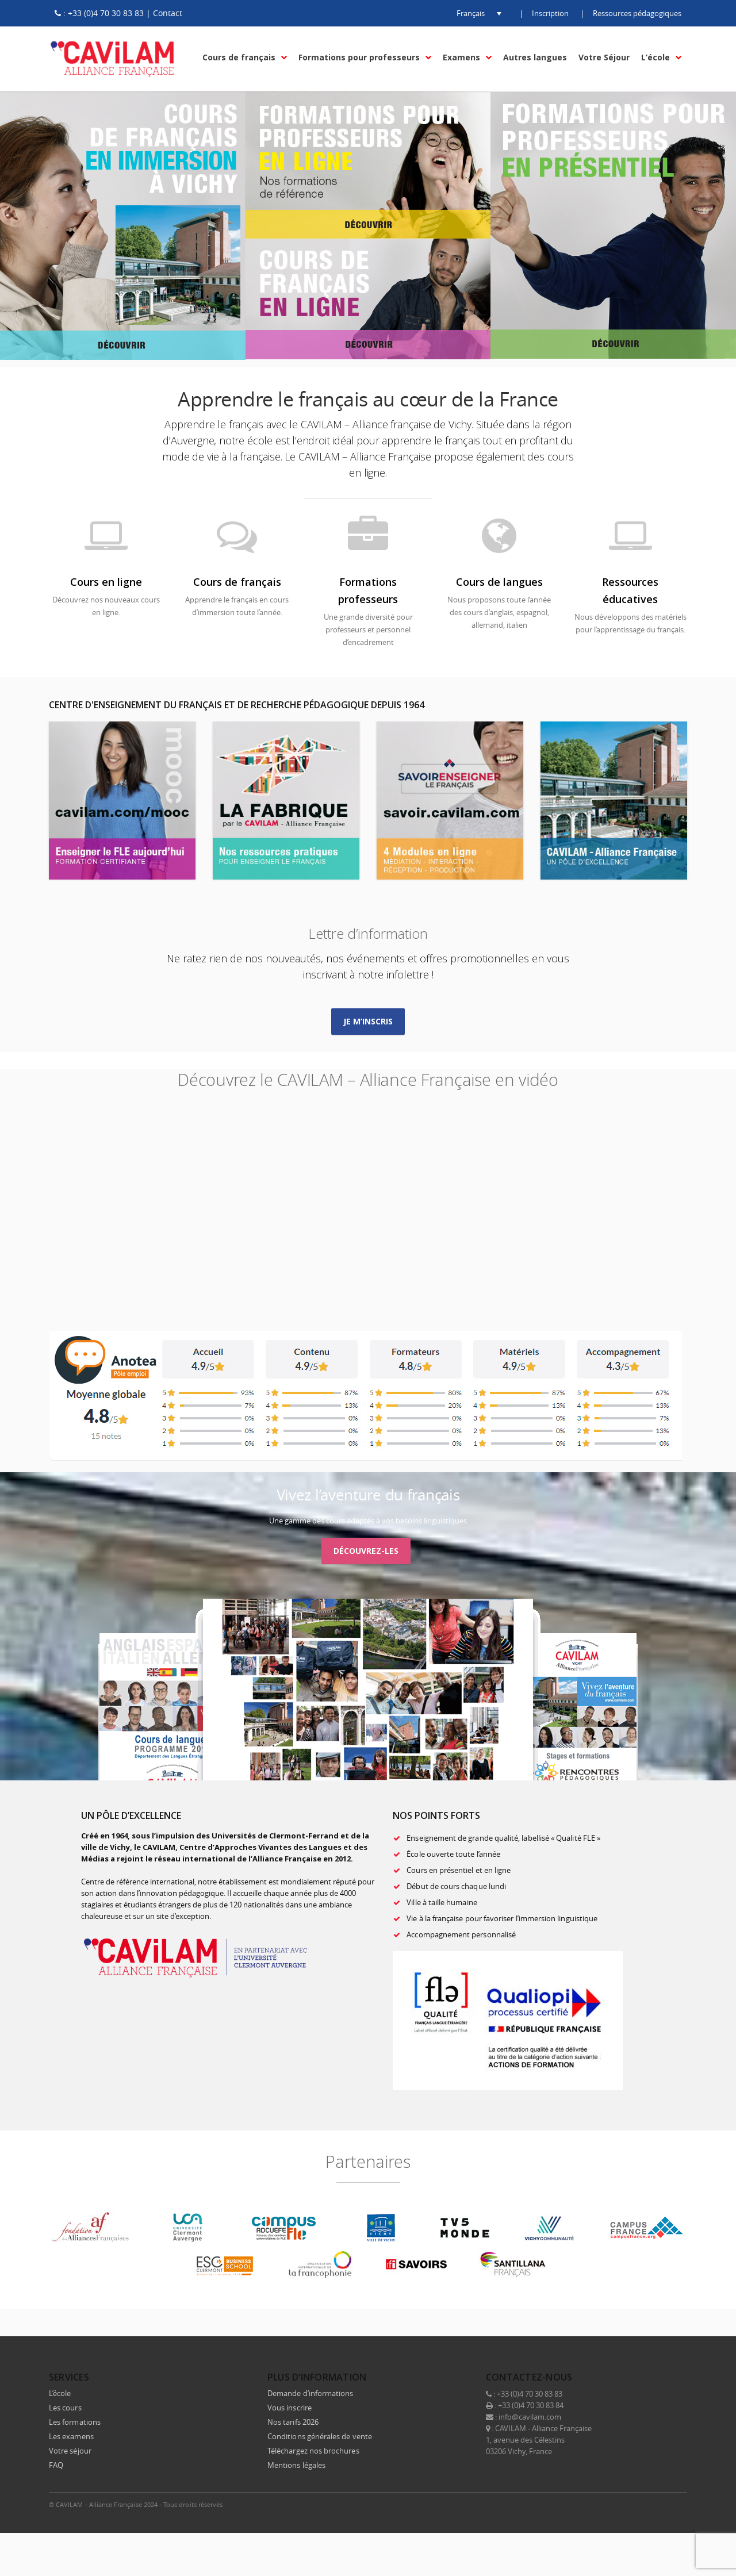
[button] (470, 13)
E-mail (675, 2504)
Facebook (579, 2504)
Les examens (71, 2436)
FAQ (56, 2465)
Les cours (65, 2407)
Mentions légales (296, 2465)
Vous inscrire (289, 2407)
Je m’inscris (368, 1021)
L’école (60, 2393)
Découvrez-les (366, 1550)
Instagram (651, 2504)
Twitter (603, 2504)
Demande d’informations (310, 2393)
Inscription (550, 13)
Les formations (75, 2422)
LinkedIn (627, 2504)
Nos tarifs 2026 (293, 2422)
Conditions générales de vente (319, 2436)
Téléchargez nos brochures (313, 2451)
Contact (167, 12)
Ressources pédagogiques (637, 13)
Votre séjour (70, 2451)
